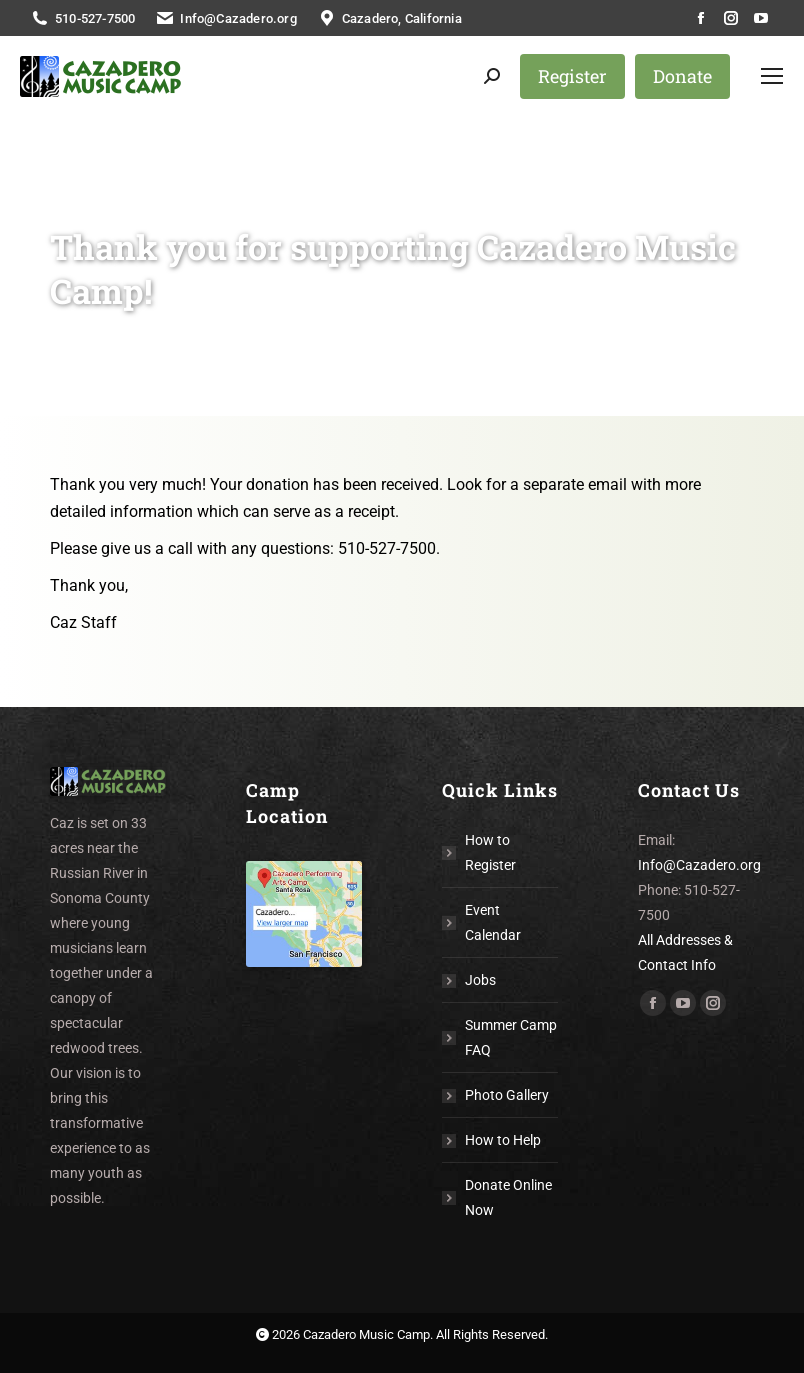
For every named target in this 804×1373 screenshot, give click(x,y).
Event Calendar (493, 922)
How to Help (503, 1140)
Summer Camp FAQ (511, 1037)
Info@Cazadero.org (699, 865)
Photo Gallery (507, 1095)
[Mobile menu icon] (772, 76)
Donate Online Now (508, 1197)
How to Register (490, 852)
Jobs (480, 980)
